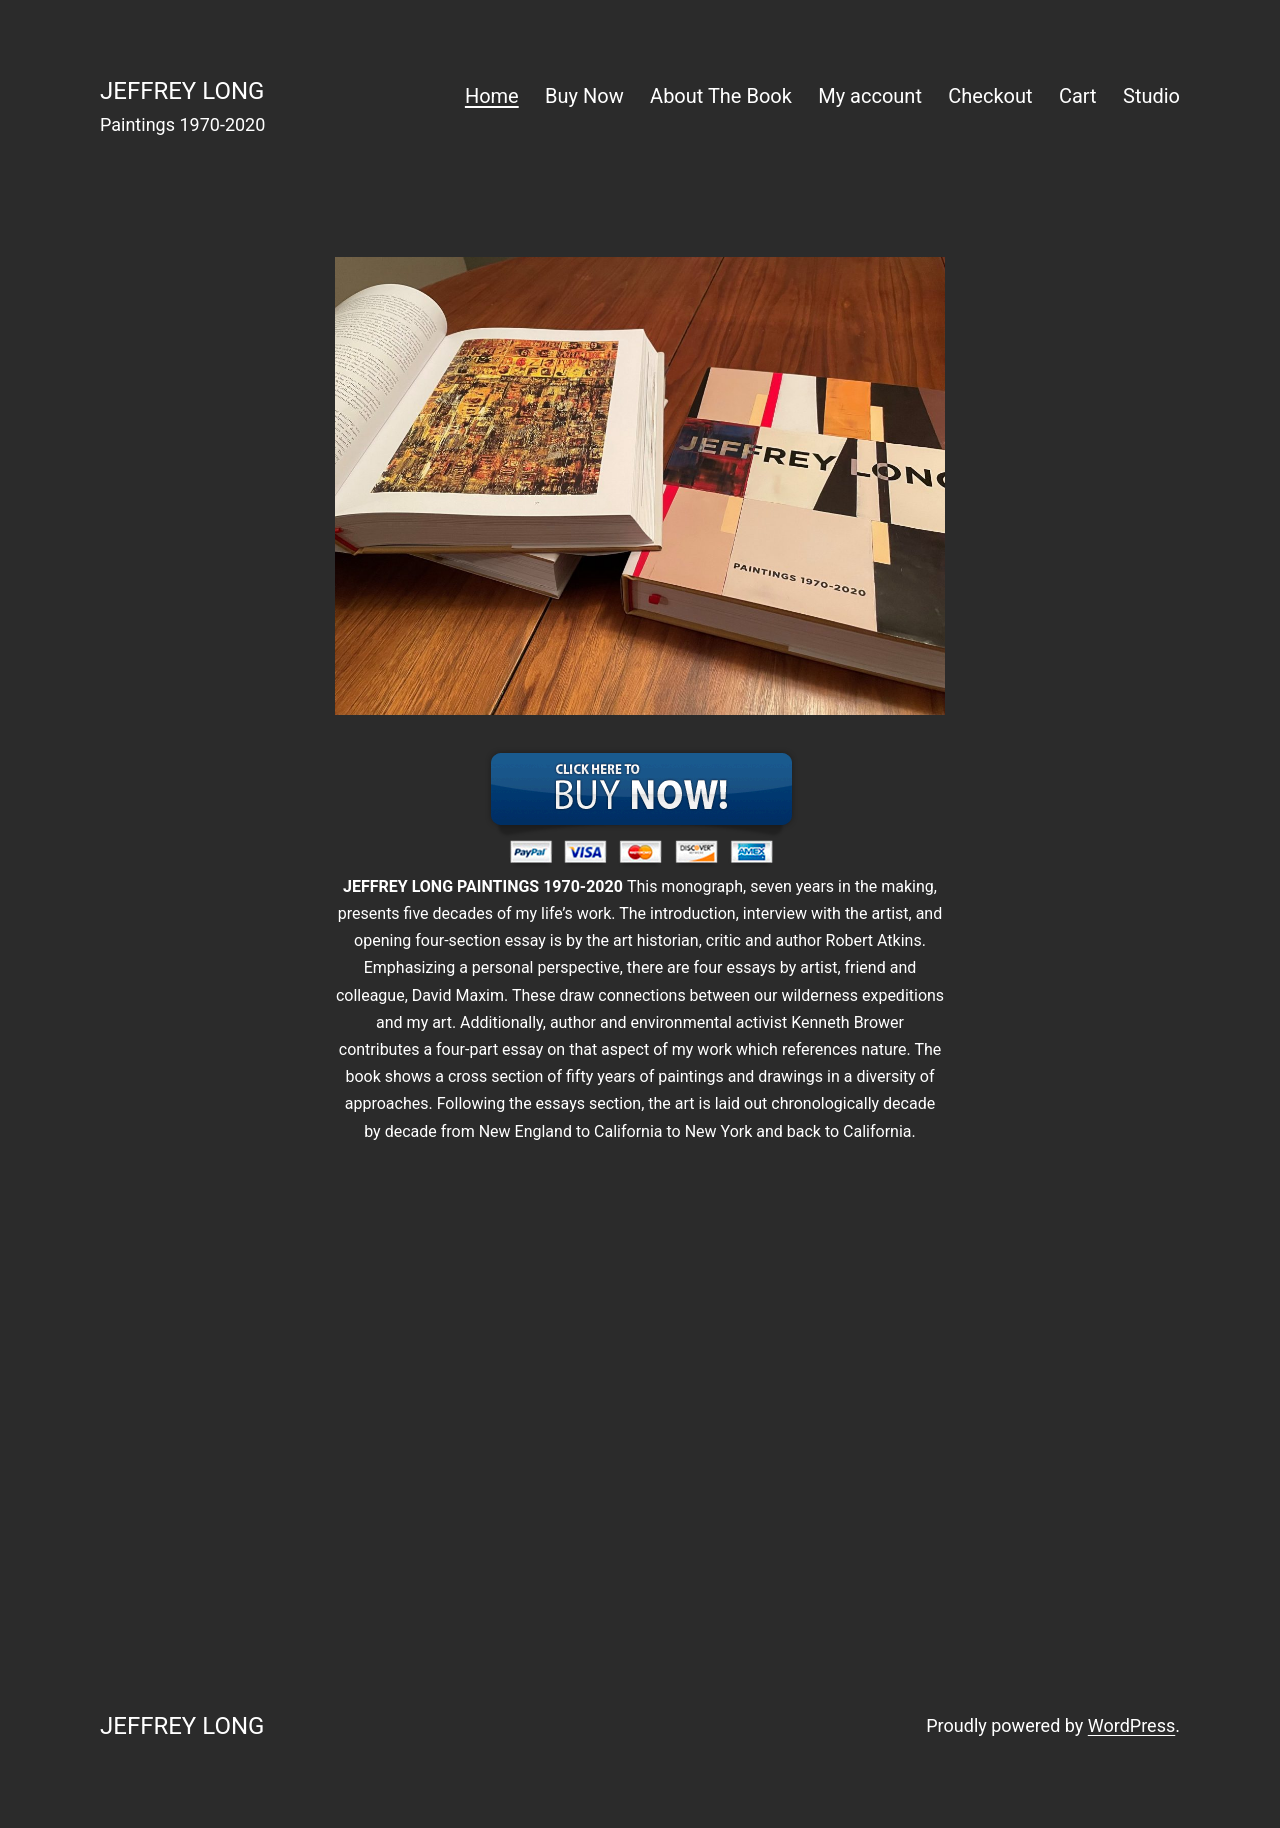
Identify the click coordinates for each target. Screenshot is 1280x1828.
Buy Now (584, 96)
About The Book (721, 96)
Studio (1151, 96)
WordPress (1131, 1725)
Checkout (990, 96)
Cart (1078, 96)
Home (492, 96)
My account (870, 96)
